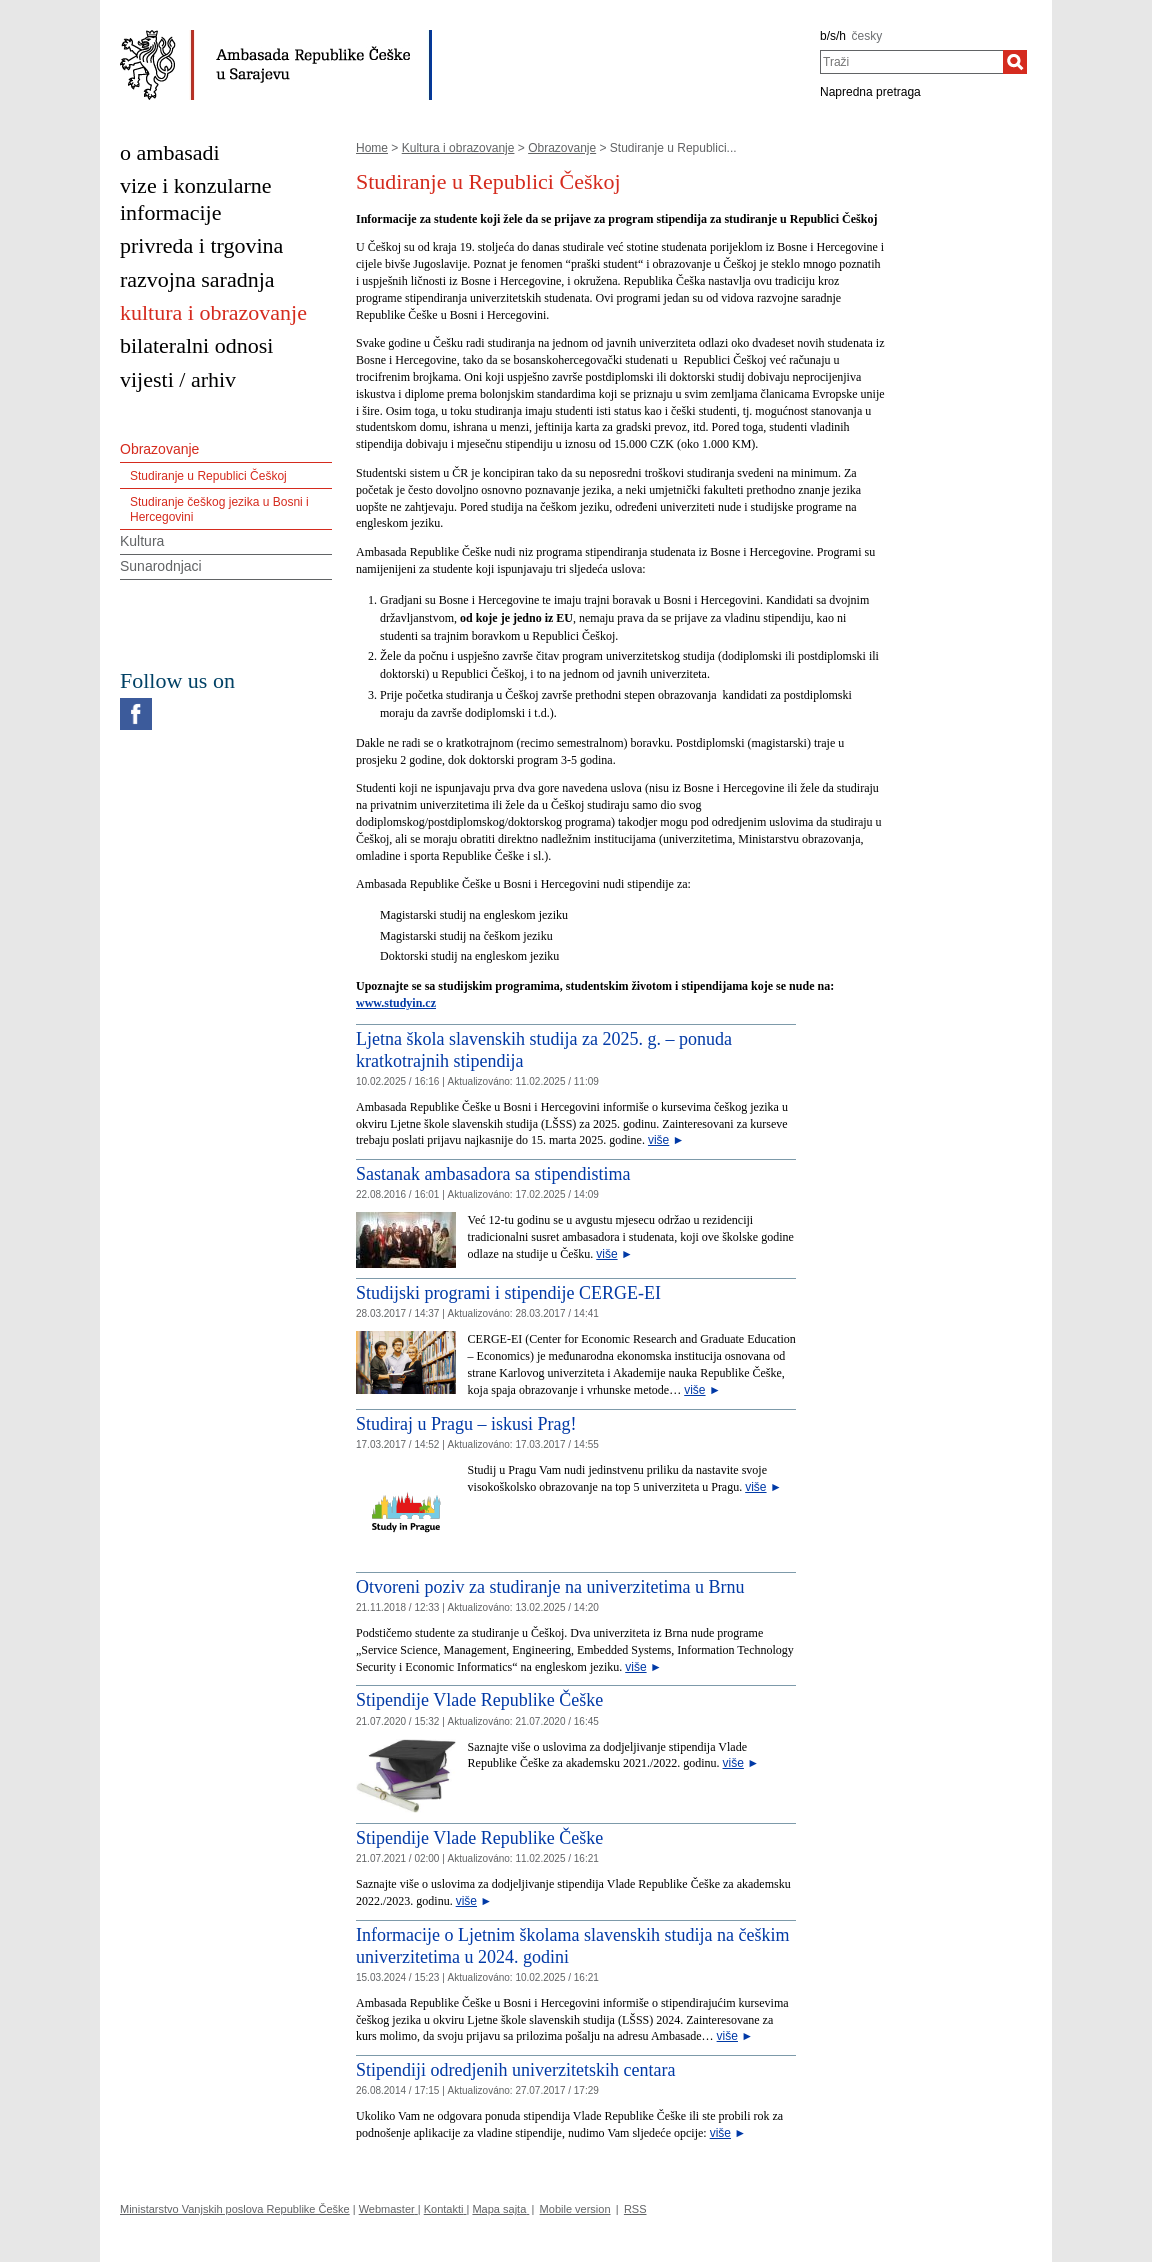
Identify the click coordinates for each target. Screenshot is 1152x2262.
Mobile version (575, 2209)
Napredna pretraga (870, 92)
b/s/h (833, 36)
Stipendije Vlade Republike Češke (479, 1700)
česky (867, 36)
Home (372, 148)
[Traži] (1015, 62)
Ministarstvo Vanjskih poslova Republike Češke (235, 2209)
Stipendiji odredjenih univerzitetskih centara (515, 2070)
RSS (635, 2209)
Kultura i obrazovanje (458, 148)
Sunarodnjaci (161, 566)
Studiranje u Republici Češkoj (208, 476)
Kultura (142, 541)
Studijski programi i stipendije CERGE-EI (508, 1293)
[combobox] (911, 62)
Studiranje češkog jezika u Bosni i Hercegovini (219, 509)
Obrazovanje (562, 148)
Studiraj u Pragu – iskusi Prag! (466, 1424)
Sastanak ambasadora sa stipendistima (493, 1174)
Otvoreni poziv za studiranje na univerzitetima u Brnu (550, 1587)
